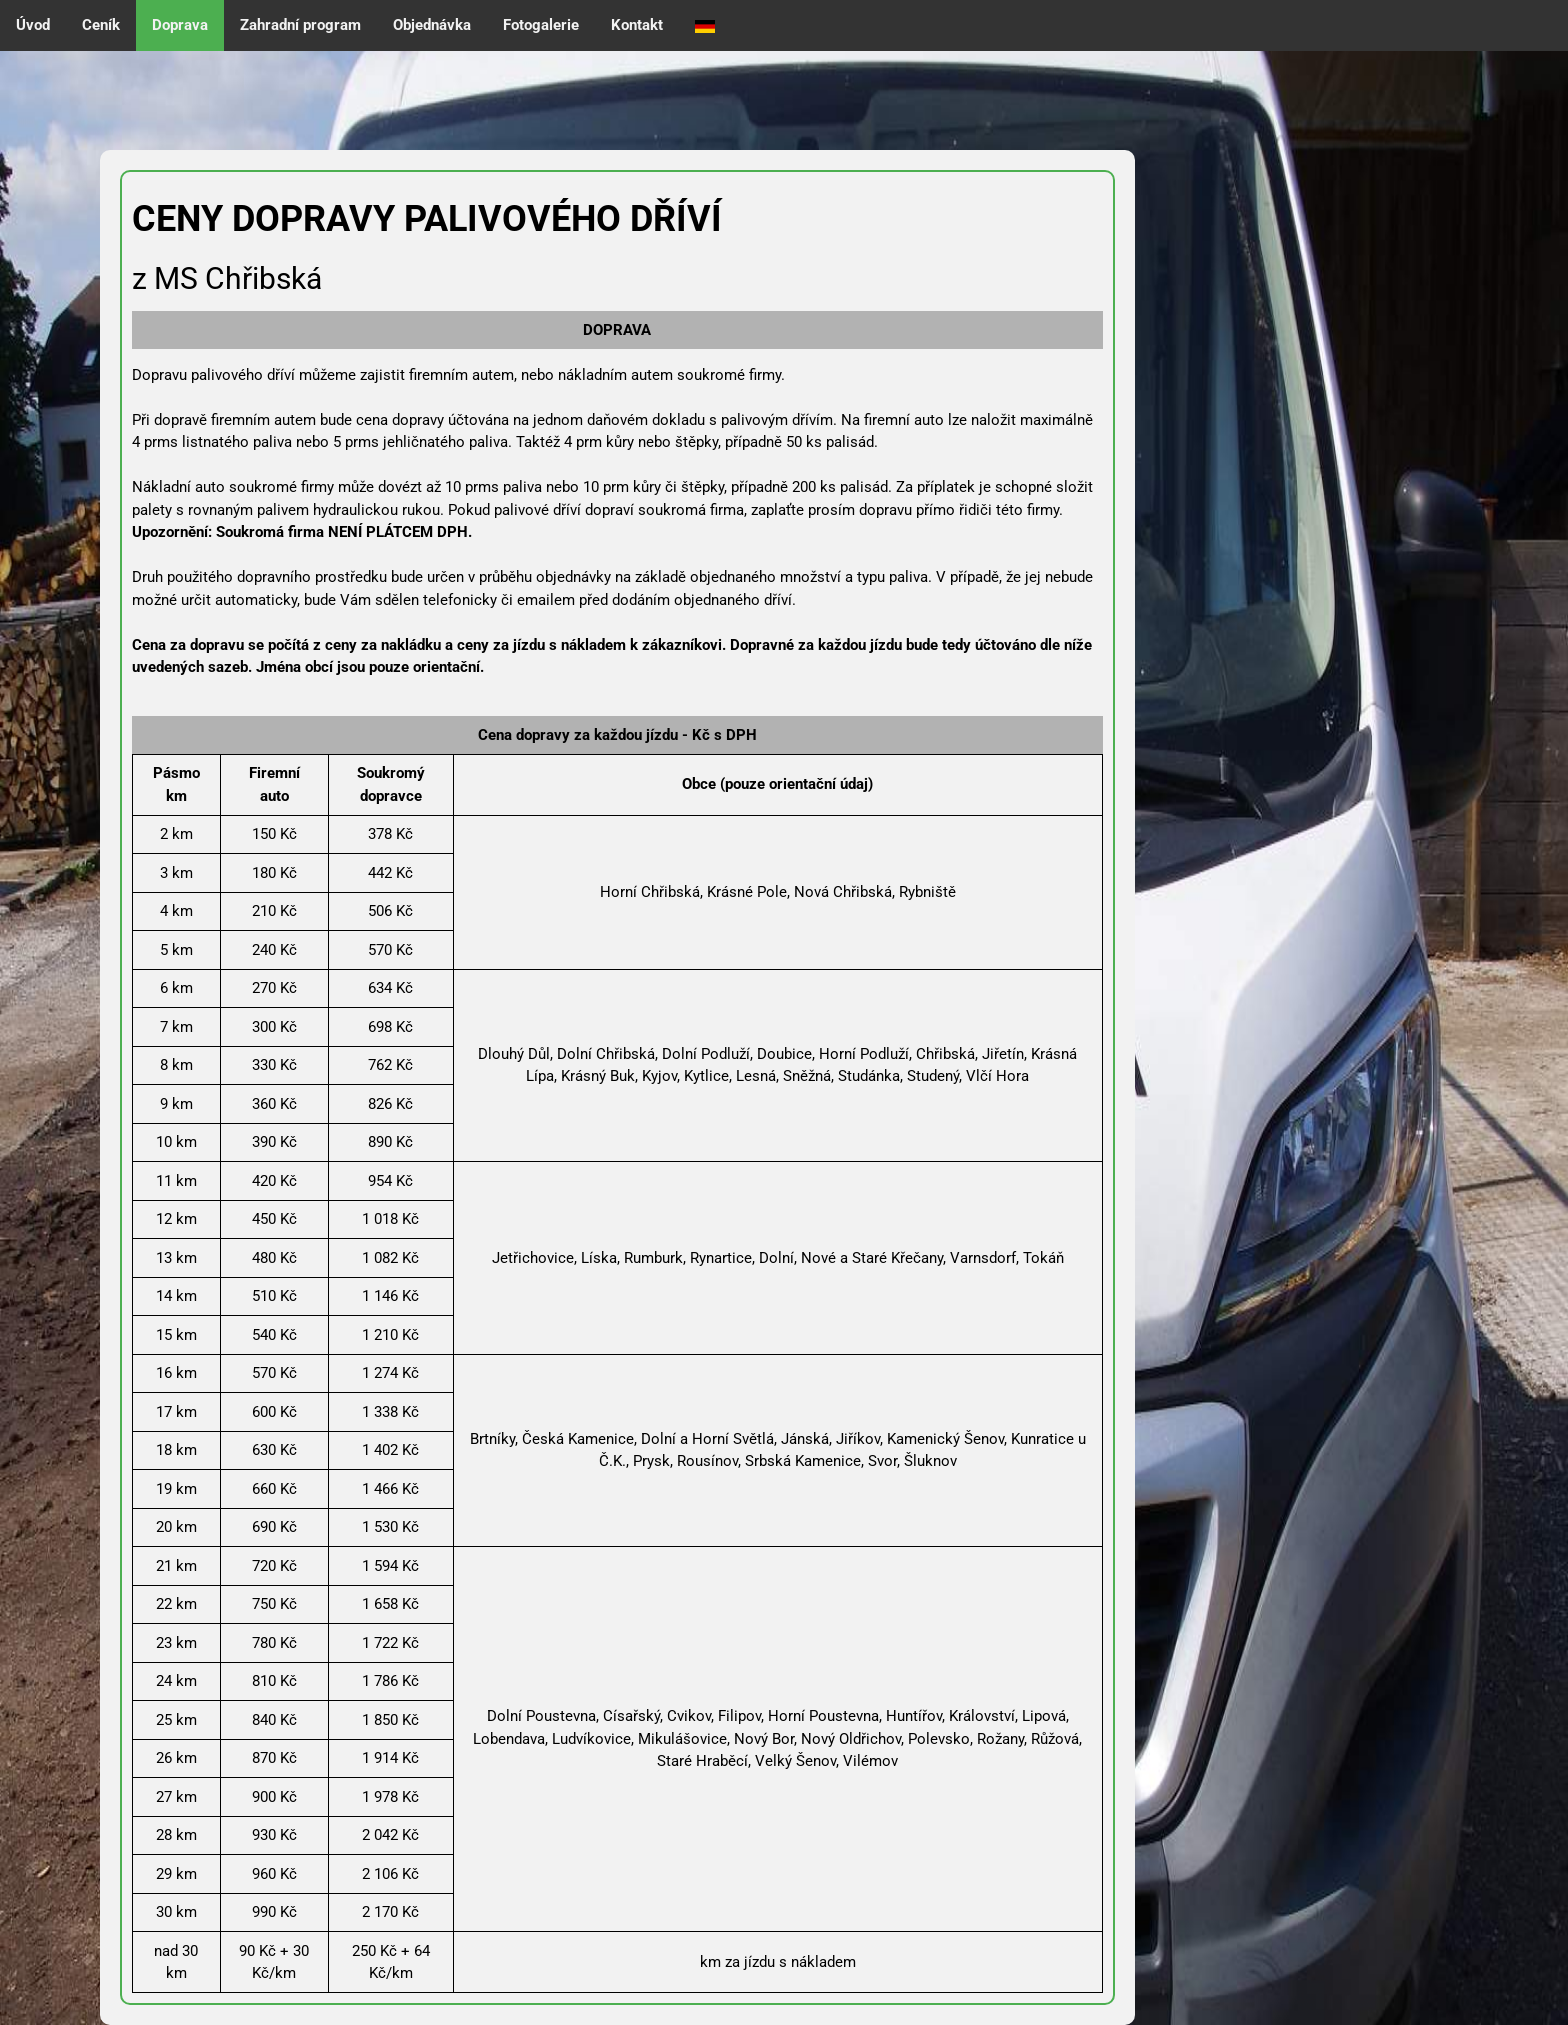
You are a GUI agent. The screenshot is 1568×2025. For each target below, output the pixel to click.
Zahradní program (300, 25)
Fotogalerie (541, 25)
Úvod (33, 25)
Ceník (101, 25)
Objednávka (432, 25)
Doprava (180, 25)
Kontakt (637, 25)
